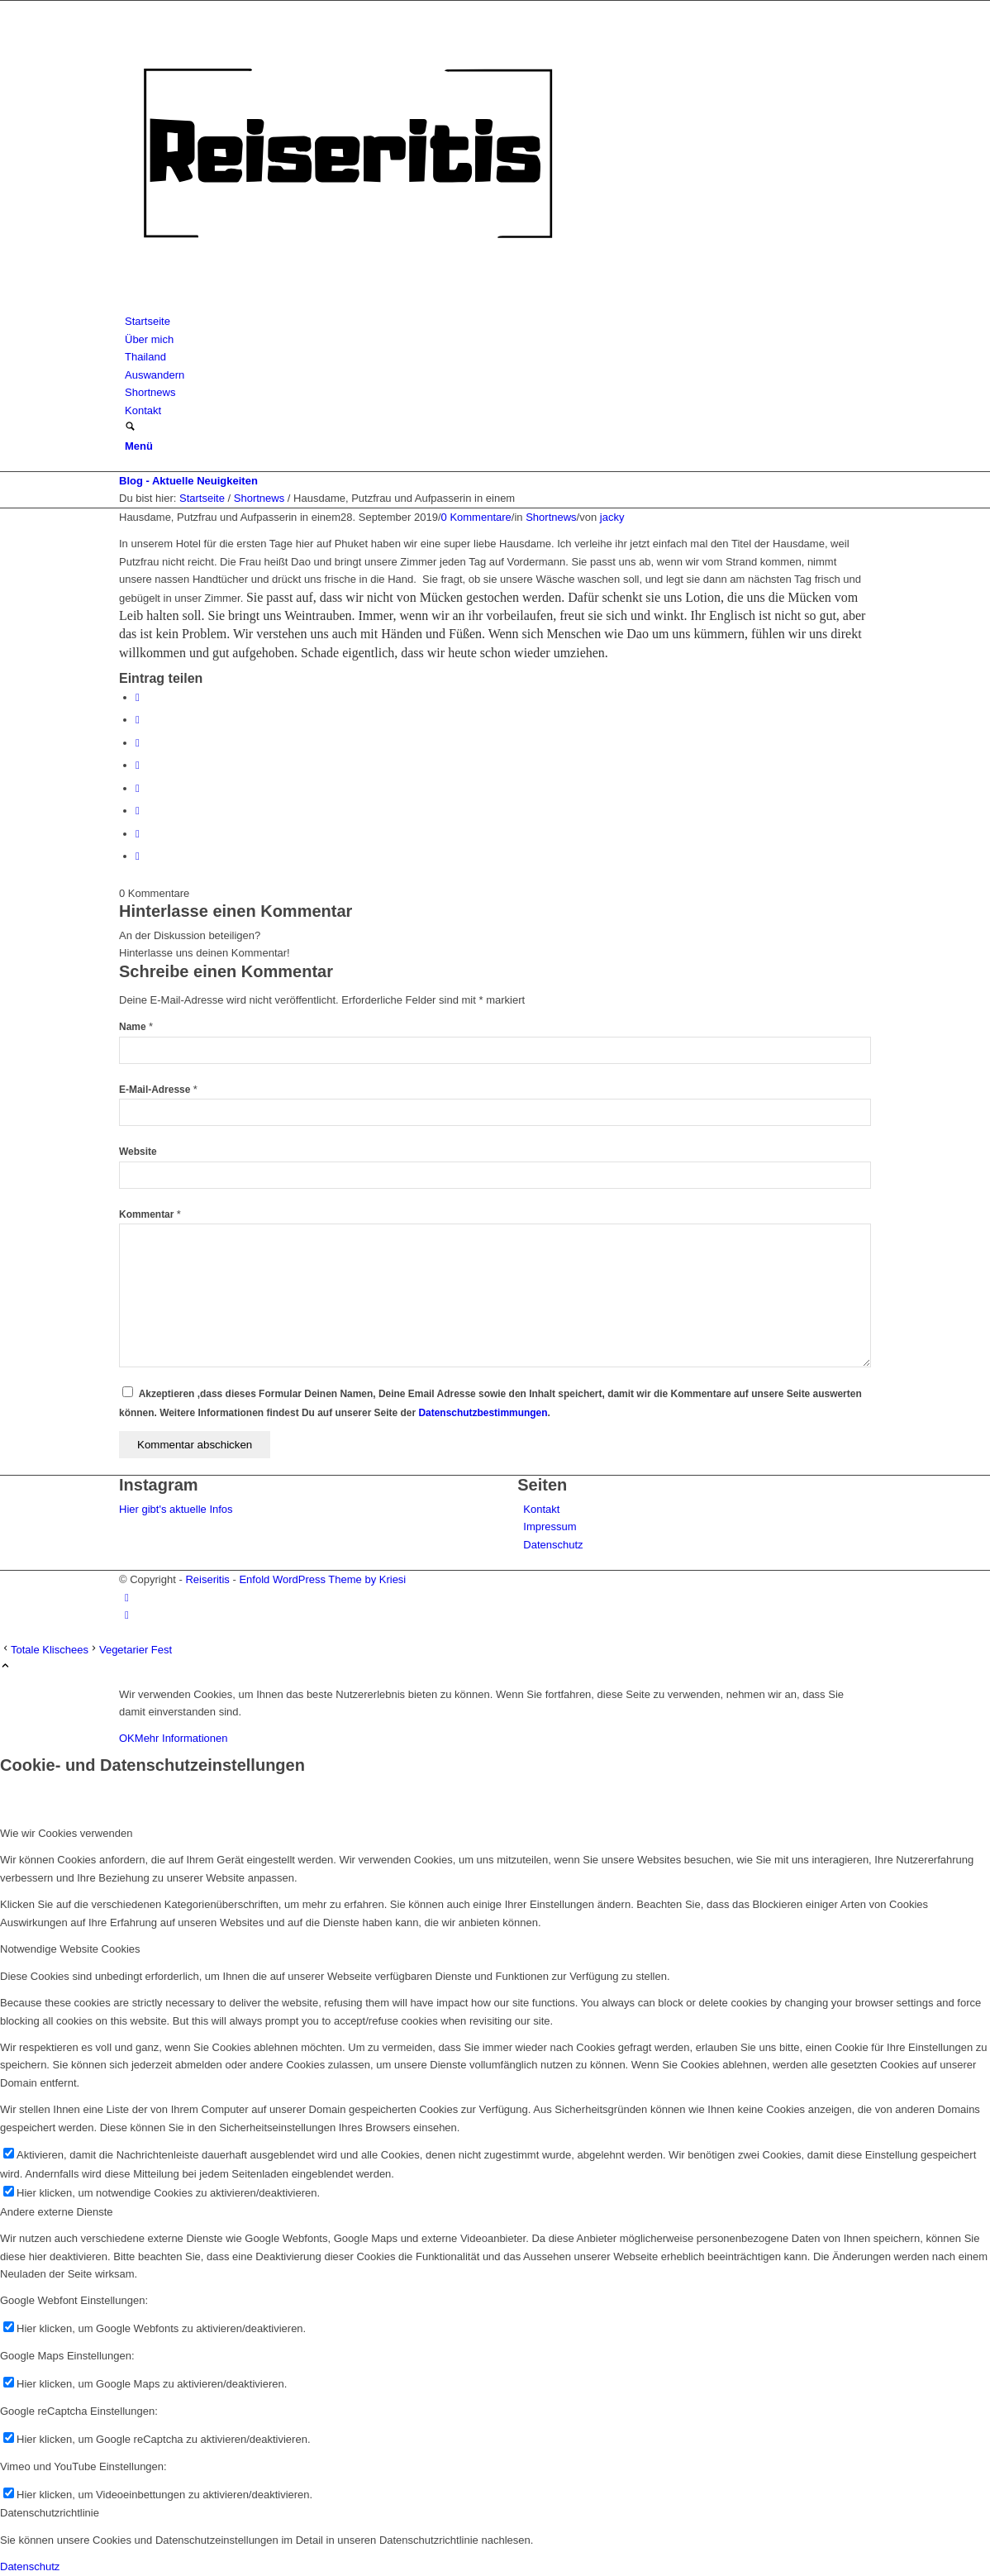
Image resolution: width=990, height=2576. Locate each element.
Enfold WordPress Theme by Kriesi (322, 1579)
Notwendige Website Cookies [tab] (70, 1949)
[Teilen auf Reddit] (138, 834)
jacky (612, 517)
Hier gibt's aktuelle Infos (176, 1509)
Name (136, 1027)
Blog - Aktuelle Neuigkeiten (188, 481)
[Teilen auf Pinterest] (138, 743)
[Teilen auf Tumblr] (138, 788)
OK (127, 1738)
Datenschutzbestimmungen (482, 1413)
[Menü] (139, 446)
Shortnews (551, 517)
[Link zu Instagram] (127, 1597)
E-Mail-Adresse (158, 1089)
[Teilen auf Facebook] (138, 697)
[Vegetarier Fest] (130, 1649)
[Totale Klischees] (44, 1649)
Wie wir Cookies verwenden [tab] (66, 1833)
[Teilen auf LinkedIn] (138, 765)
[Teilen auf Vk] (138, 810)
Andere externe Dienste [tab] (56, 2212)
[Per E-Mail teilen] (138, 856)
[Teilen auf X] (138, 719)
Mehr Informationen (181, 1738)
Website (138, 1151)
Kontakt (541, 1509)
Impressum (549, 1526)
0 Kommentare (476, 517)
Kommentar (150, 1214)
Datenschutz (553, 1544)
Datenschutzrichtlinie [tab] (49, 2513)
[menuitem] (498, 321)
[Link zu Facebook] (127, 1615)
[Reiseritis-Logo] (347, 304)
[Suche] (130, 428)
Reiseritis (207, 1579)
